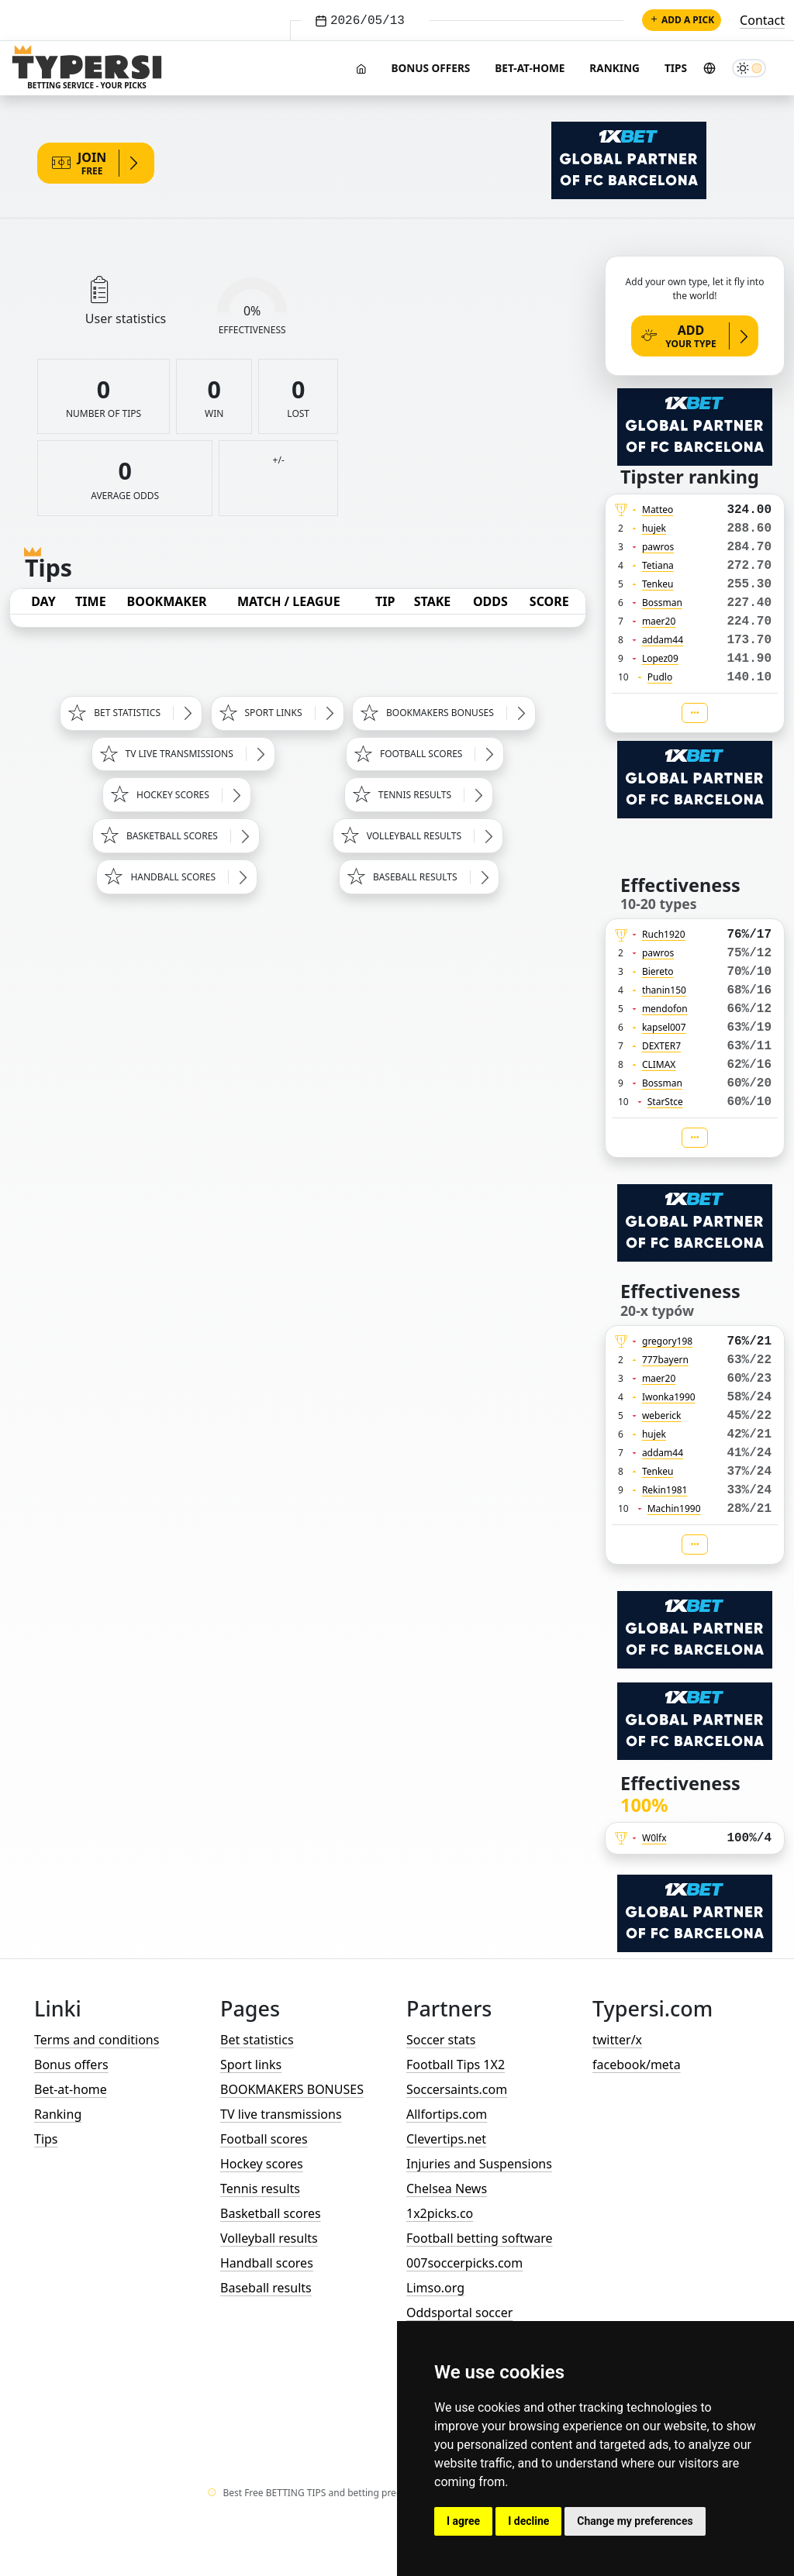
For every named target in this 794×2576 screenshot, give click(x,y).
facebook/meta (636, 2064)
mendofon (665, 1008)
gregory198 (667, 1341)
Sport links (250, 2064)
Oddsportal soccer (459, 2312)
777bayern (665, 1359)
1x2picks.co (439, 2213)
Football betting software (479, 2238)
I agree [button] (463, 2521)
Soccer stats (440, 2039)
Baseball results (266, 2287)
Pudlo (659, 677)
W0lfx (654, 1837)
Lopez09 (660, 658)
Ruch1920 (663, 934)
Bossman (662, 602)
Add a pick (681, 19)
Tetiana (658, 565)
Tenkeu (658, 584)
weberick (662, 1415)
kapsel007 (664, 1027)
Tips (676, 67)
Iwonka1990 (669, 1396)
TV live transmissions (281, 2114)
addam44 (662, 639)
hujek (654, 528)
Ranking (614, 67)
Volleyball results (269, 2238)
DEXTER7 (661, 1045)
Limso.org (435, 2287)
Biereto (658, 971)
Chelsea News (446, 2188)
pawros (658, 546)
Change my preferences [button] (634, 2521)
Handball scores (266, 2262)
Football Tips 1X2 (455, 2064)
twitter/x (617, 2039)
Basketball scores (270, 2213)
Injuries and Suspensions (479, 2163)
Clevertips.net (446, 2138)
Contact (762, 20)
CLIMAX (659, 1064)
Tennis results (260, 2188)
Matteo (657, 509)
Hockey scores (261, 2163)
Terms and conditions (96, 2039)
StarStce (665, 1101)
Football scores (264, 2138)
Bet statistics (257, 2039)
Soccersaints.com (456, 2089)
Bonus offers (430, 67)
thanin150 (664, 990)
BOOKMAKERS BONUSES (292, 2089)
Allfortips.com (446, 2114)
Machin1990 (674, 1508)
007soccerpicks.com (464, 2262)
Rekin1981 (665, 1489)
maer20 (658, 621)
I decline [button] (528, 2521)
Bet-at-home (529, 67)
